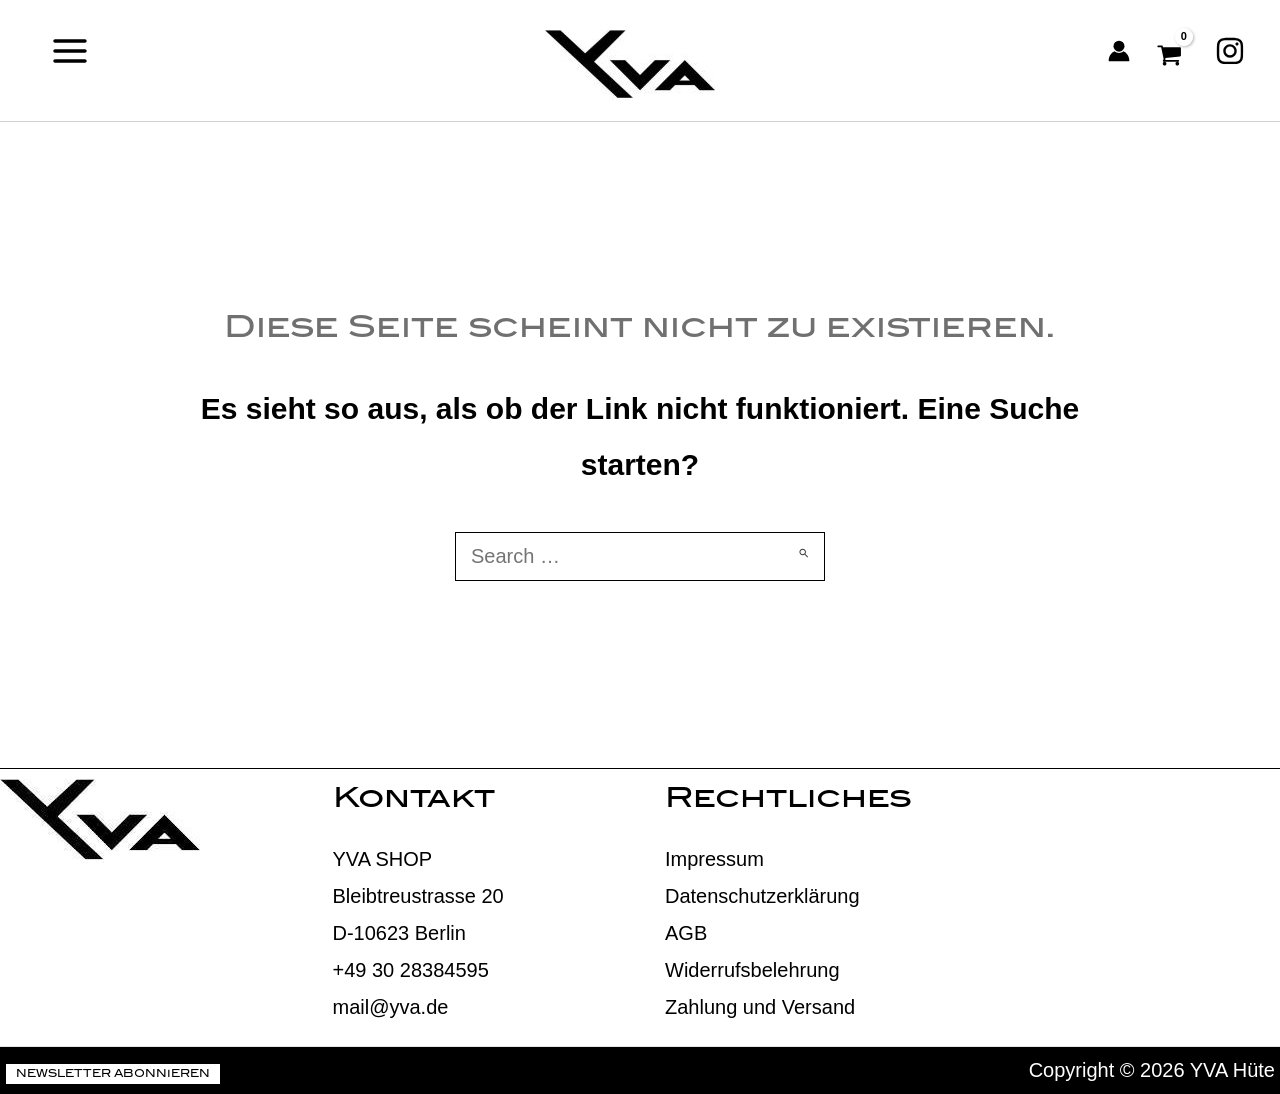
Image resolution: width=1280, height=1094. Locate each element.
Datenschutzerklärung (762, 896)
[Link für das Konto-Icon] (1119, 51)
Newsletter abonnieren (113, 1075)
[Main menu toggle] (70, 50)
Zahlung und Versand (760, 1007)
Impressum (714, 859)
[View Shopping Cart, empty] (1172, 51)
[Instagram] (1230, 51)
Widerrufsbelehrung (752, 970)
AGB (686, 933)
